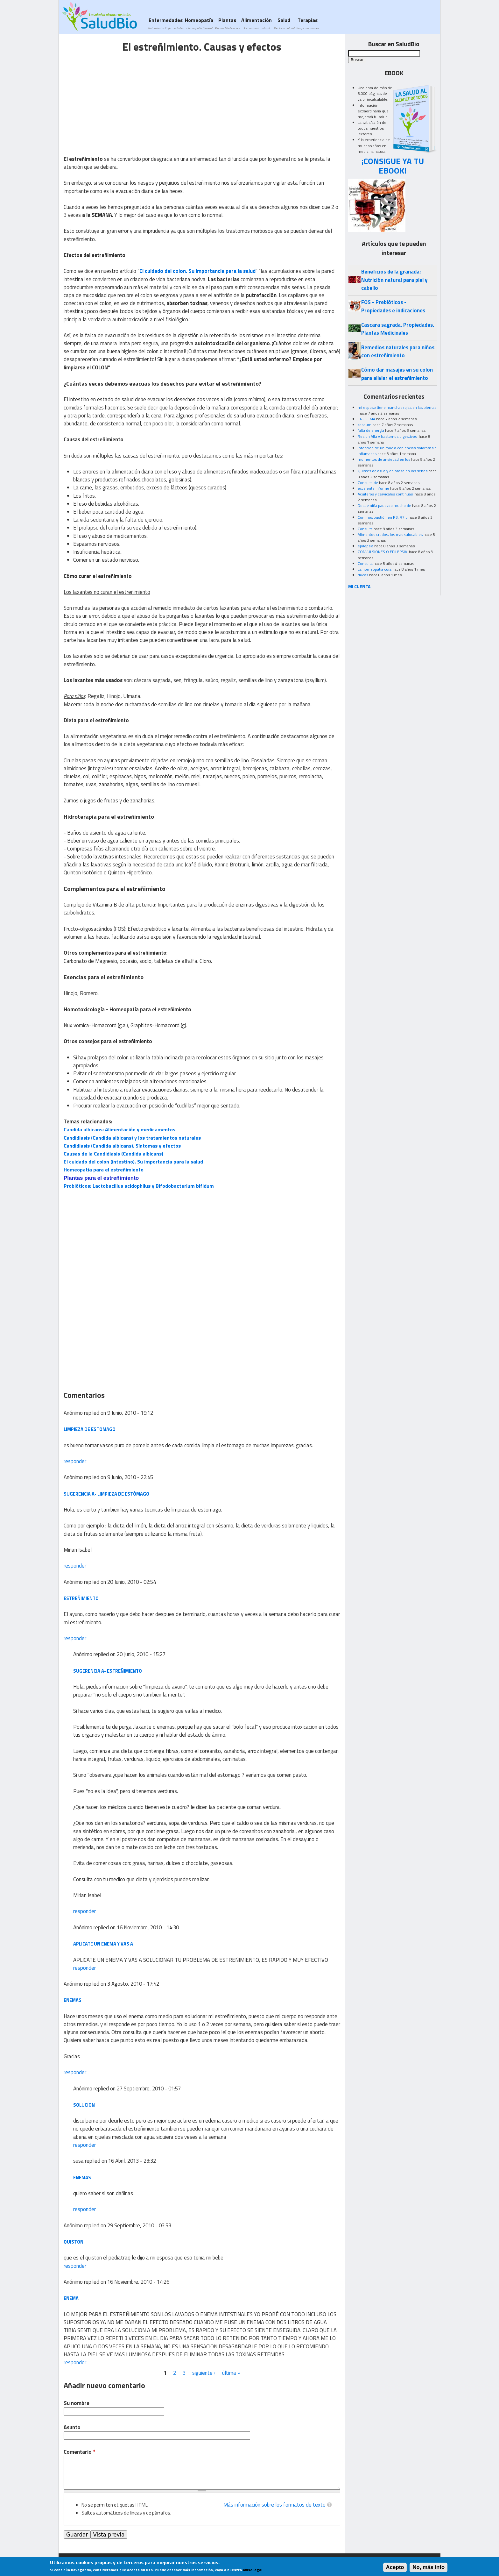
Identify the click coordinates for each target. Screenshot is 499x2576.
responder (75, 1461)
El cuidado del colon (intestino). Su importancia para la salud (133, 1161)
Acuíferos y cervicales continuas (386, 494)
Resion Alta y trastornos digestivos (388, 436)
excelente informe (373, 488)
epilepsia (365, 546)
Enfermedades (165, 23)
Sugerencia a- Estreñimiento (107, 1671)
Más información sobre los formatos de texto (274, 2505)
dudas (363, 575)
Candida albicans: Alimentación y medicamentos (119, 1129)
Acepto (395, 2567)
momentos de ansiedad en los (384, 459)
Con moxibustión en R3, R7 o (383, 517)
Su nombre (76, 2403)
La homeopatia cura (374, 569)
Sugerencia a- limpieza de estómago (106, 1494)
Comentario (79, 2452)
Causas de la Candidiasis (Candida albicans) (113, 1153)
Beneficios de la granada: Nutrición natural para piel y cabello (394, 279)
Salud (283, 23)
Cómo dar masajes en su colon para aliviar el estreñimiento (397, 374)
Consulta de (368, 483)
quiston (73, 2241)
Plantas (227, 23)
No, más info (428, 2567)
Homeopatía (199, 23)
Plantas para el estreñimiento (101, 1178)
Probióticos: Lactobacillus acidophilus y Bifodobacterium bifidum (139, 1186)
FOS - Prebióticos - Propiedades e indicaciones (393, 306)
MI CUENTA (359, 586)
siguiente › (203, 2373)
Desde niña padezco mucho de (384, 505)
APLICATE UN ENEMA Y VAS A (103, 1943)
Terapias (307, 23)
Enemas (72, 2000)
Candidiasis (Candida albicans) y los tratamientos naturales (132, 1138)
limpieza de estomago (90, 1429)
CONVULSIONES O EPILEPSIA (383, 552)
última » (231, 2373)
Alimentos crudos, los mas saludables (390, 534)
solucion (84, 2105)
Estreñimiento (81, 1598)
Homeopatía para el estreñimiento (104, 1169)
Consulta (365, 529)
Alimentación (256, 23)
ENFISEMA (366, 419)
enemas (82, 2177)
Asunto (72, 2427)
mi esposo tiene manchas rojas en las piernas (397, 407)
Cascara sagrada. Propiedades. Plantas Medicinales (397, 329)
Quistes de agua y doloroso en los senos (392, 471)
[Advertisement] (117, 99)
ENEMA (71, 2298)
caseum (364, 425)
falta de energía (371, 430)
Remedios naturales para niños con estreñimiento (397, 351)
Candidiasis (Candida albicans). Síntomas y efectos (122, 1145)
